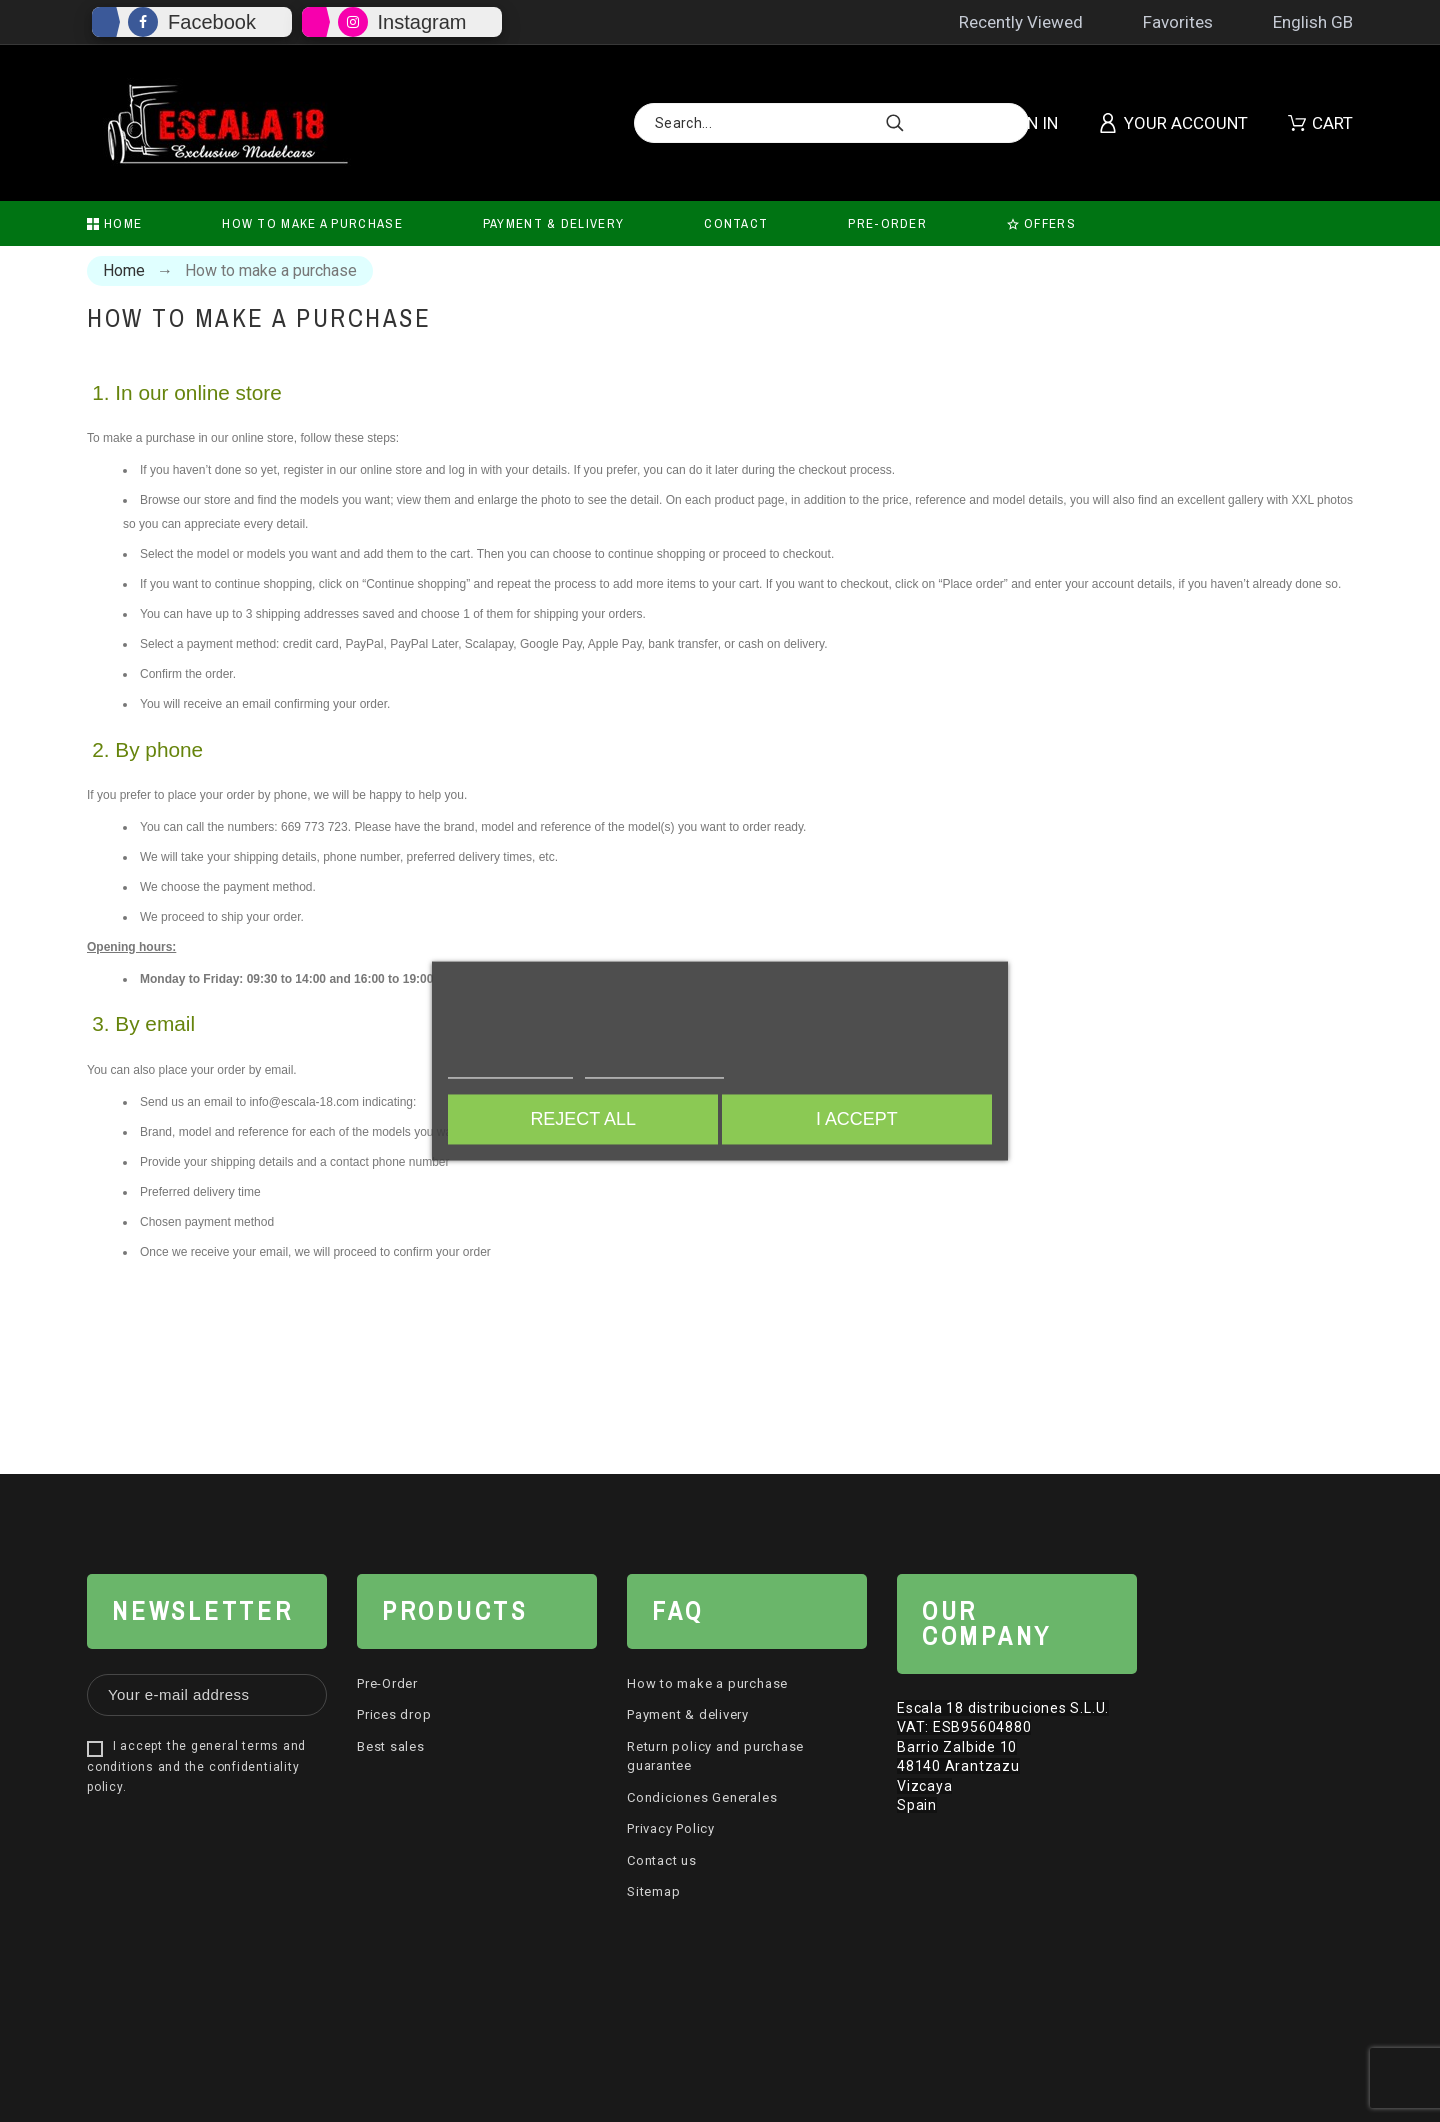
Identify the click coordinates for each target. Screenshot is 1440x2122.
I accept (859, 1120)
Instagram (422, 22)
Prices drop (394, 1714)
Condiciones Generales (702, 1797)
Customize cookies (654, 1069)
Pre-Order (387, 1683)
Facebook (212, 22)
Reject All (581, 1120)
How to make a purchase (707, 1683)
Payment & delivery (688, 1714)
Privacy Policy (671, 1828)
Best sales (391, 1746)
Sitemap (653, 1891)
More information (510, 1069)
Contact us (662, 1860)
